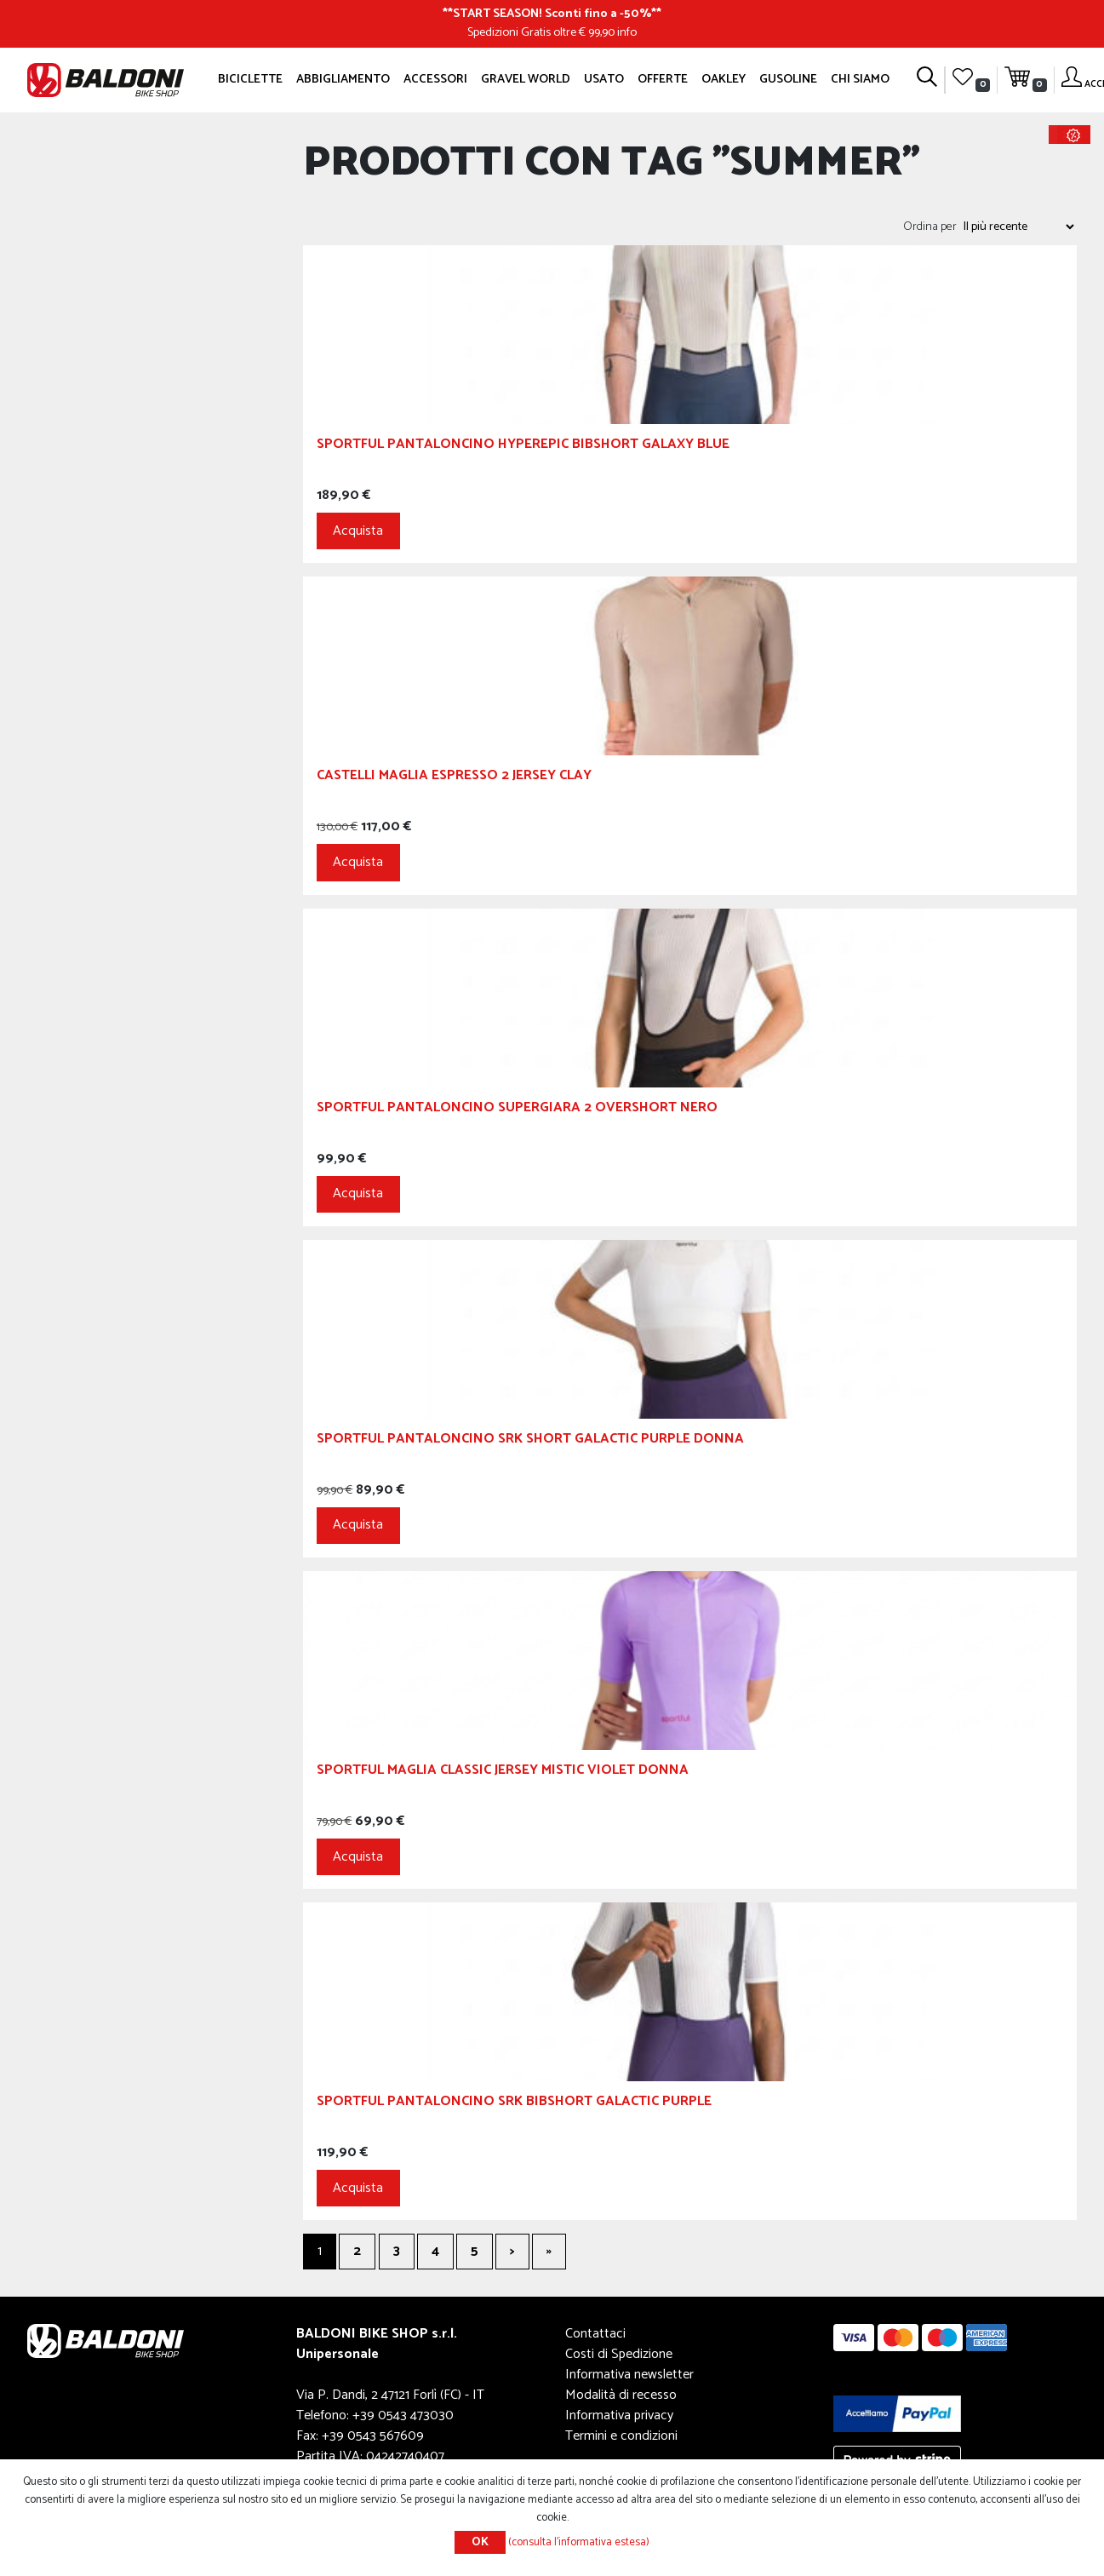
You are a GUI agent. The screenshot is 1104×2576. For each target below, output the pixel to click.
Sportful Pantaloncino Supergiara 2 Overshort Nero (517, 1110)
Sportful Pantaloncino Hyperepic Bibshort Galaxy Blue (523, 447)
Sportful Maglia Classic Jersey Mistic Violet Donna (503, 1772)
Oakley (723, 79)
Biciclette (250, 79)
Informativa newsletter (629, 2374)
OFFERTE (663, 79)
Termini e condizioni (621, 2435)
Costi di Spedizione (618, 2354)
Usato (604, 79)
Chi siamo (860, 79)
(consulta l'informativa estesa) (578, 2542)
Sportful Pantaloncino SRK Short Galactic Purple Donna (530, 1441)
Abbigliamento (343, 79)
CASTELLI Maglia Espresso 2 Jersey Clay (454, 778)
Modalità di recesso (621, 2395)
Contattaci (595, 2333)
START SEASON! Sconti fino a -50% (552, 13)
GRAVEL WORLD (525, 79)
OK (480, 2542)
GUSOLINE (788, 79)
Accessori (435, 79)
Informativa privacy (619, 2415)
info (627, 32)
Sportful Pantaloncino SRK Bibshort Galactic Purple (514, 2104)
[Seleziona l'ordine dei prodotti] (1018, 226)
